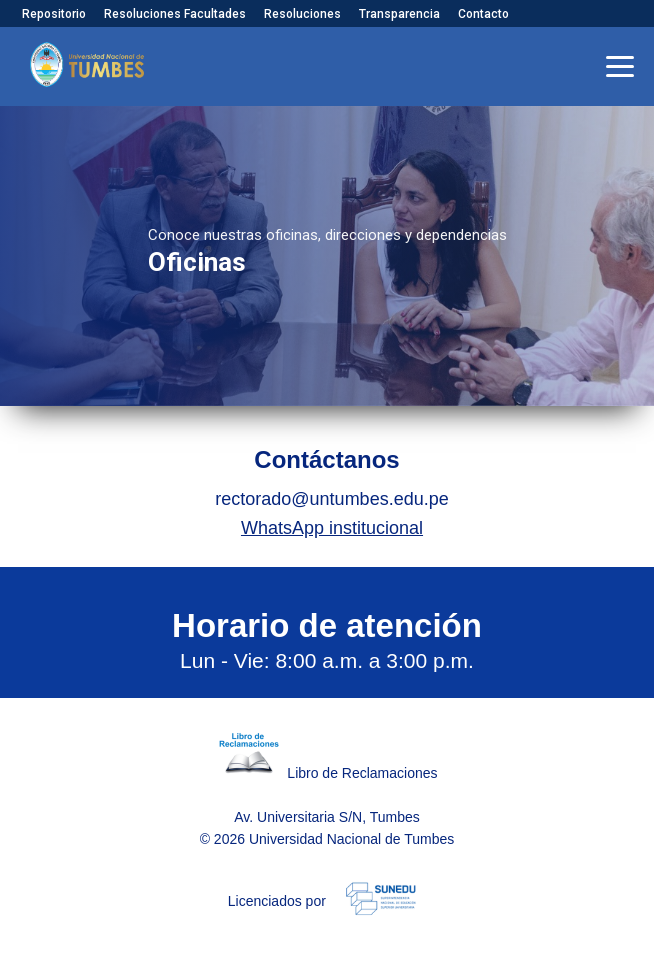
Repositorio (54, 14)
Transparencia (399, 14)
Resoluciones (302, 14)
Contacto (483, 14)
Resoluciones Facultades (175, 14)
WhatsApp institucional (332, 528)
